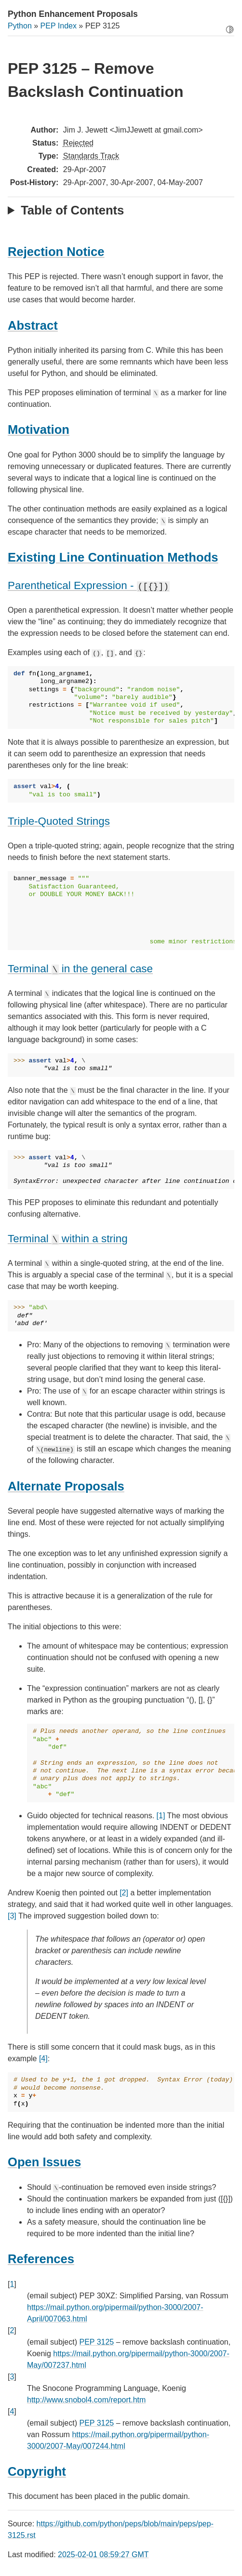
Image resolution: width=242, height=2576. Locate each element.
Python (20, 26)
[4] (43, 2058)
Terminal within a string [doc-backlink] (68, 1239)
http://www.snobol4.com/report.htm (86, 2400)
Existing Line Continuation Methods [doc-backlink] (113, 557)
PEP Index (58, 26)
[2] (124, 1893)
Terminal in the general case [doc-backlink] (80, 969)
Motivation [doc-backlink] (38, 429)
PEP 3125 (96, 2342)
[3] (12, 1916)
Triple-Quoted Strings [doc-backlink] (59, 821)
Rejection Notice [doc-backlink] (56, 251)
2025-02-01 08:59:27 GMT (103, 2554)
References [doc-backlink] (41, 2259)
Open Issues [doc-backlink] (44, 2162)
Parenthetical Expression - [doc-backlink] (89, 585)
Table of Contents (72, 210)
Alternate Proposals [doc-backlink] (66, 1486)
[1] (161, 1815)
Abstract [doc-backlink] (33, 325)
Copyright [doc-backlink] (37, 2471)
